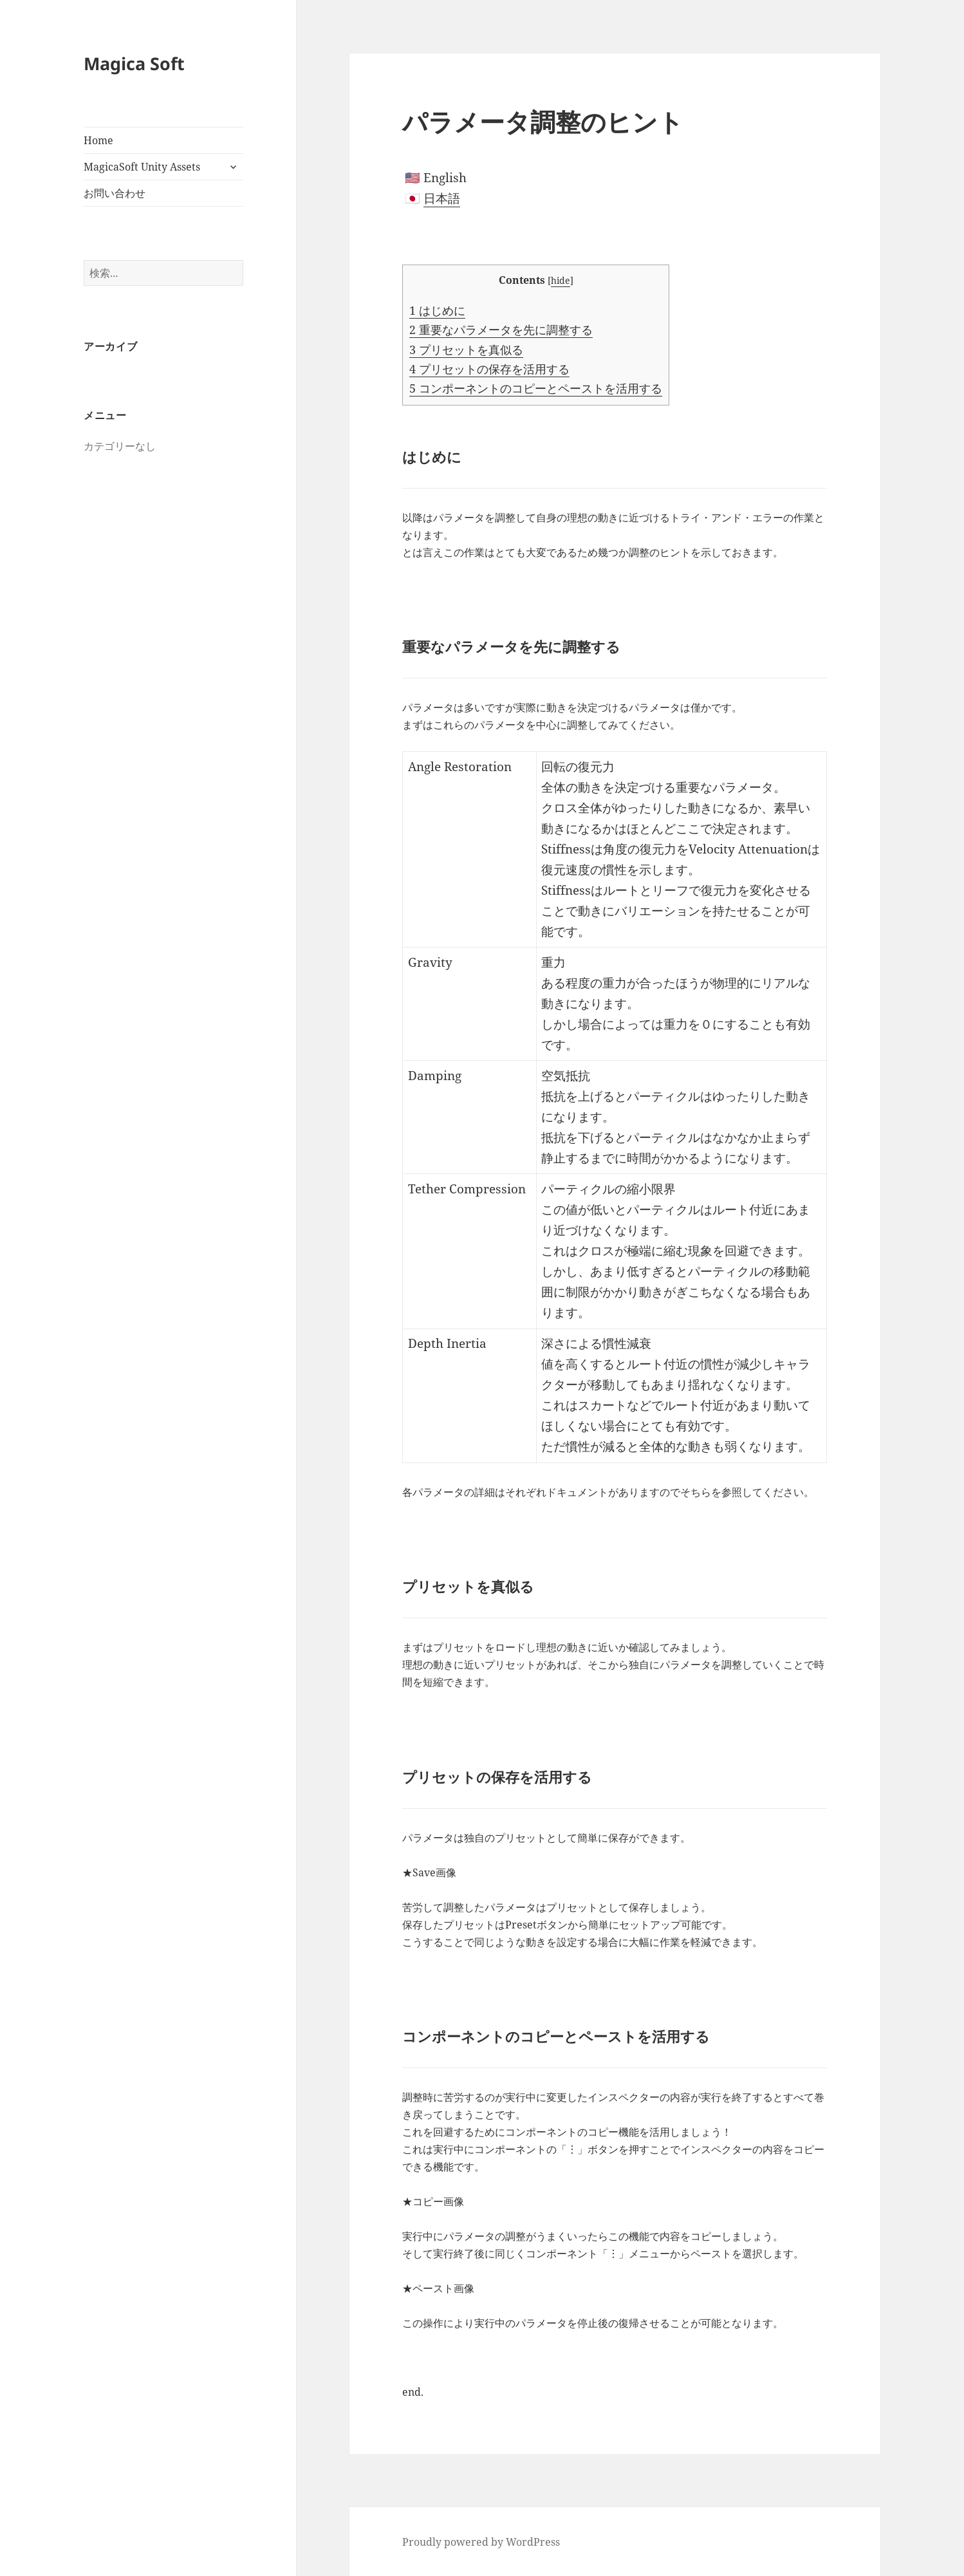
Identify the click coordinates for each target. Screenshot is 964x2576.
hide (560, 280)
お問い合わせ (114, 193)
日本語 (441, 198)
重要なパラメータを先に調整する (501, 329)
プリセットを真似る (466, 349)
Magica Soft (134, 63)
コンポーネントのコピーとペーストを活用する (535, 388)
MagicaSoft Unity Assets (142, 167)
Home (98, 140)
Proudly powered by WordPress (481, 2542)
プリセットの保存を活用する (489, 369)
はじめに (437, 310)
